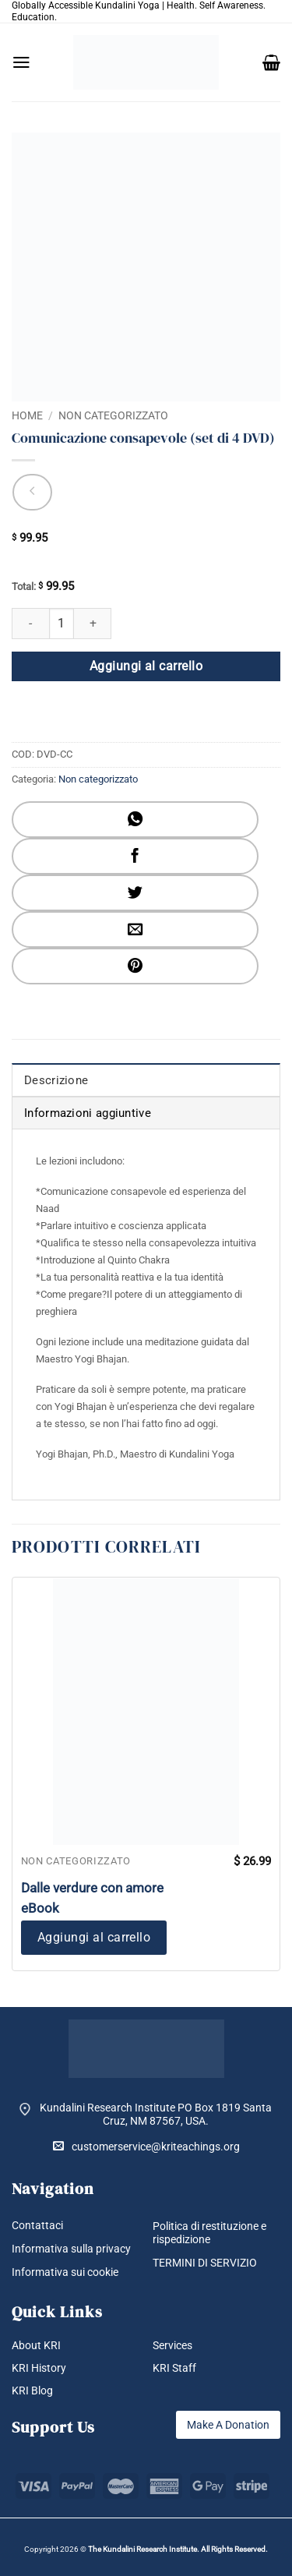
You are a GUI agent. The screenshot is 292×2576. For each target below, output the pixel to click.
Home (27, 415)
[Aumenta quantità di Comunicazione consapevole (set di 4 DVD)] (92, 623)
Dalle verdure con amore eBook (92, 1898)
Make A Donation (228, 2425)
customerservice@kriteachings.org (146, 2146)
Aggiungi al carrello (146, 666)
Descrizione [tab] (56, 1080)
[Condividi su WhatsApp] (135, 819)
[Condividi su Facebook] (135, 856)
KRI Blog (32, 2390)
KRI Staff (174, 2368)
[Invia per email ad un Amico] (135, 929)
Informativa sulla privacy (71, 2248)
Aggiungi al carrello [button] (94, 1937)
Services (172, 2345)
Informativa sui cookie (65, 2272)
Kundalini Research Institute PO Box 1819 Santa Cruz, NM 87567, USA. (156, 2114)
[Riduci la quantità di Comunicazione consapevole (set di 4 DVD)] (30, 623)
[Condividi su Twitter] (135, 893)
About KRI (36, 2345)
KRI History (39, 2368)
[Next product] (32, 492)
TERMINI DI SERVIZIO (205, 2262)
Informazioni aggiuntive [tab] (87, 1113)
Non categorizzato (113, 415)
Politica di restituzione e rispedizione (209, 2233)
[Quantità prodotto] (61, 623)
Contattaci (37, 2225)
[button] (21, 62)
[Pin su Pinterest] (135, 966)
